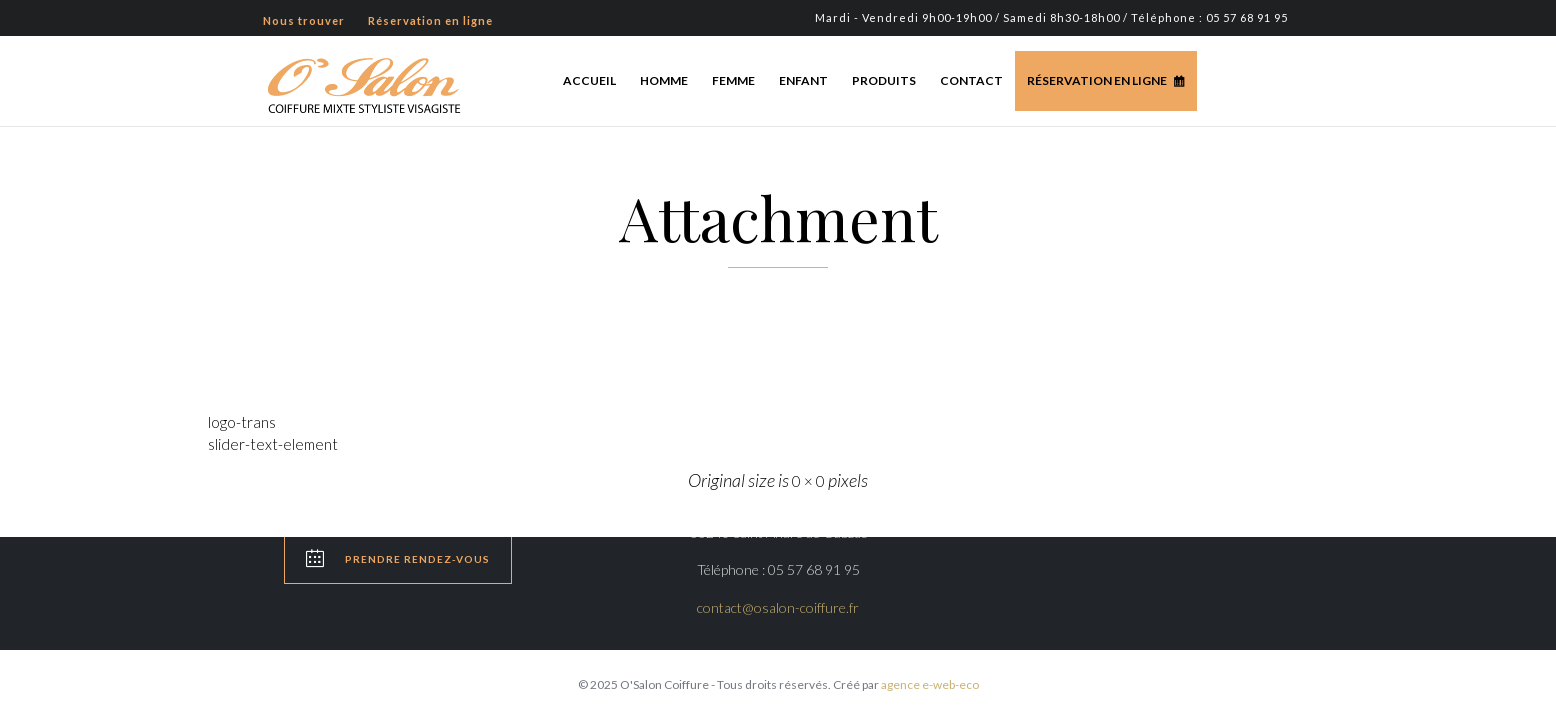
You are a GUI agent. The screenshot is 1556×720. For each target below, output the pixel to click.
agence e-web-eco (930, 684)
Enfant (803, 80)
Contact (971, 80)
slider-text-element (273, 444)
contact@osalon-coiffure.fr (778, 607)
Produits (884, 80)
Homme (664, 80)
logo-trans (242, 422)
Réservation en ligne (1097, 80)
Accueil (589, 80)
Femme (733, 80)
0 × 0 (808, 481)
